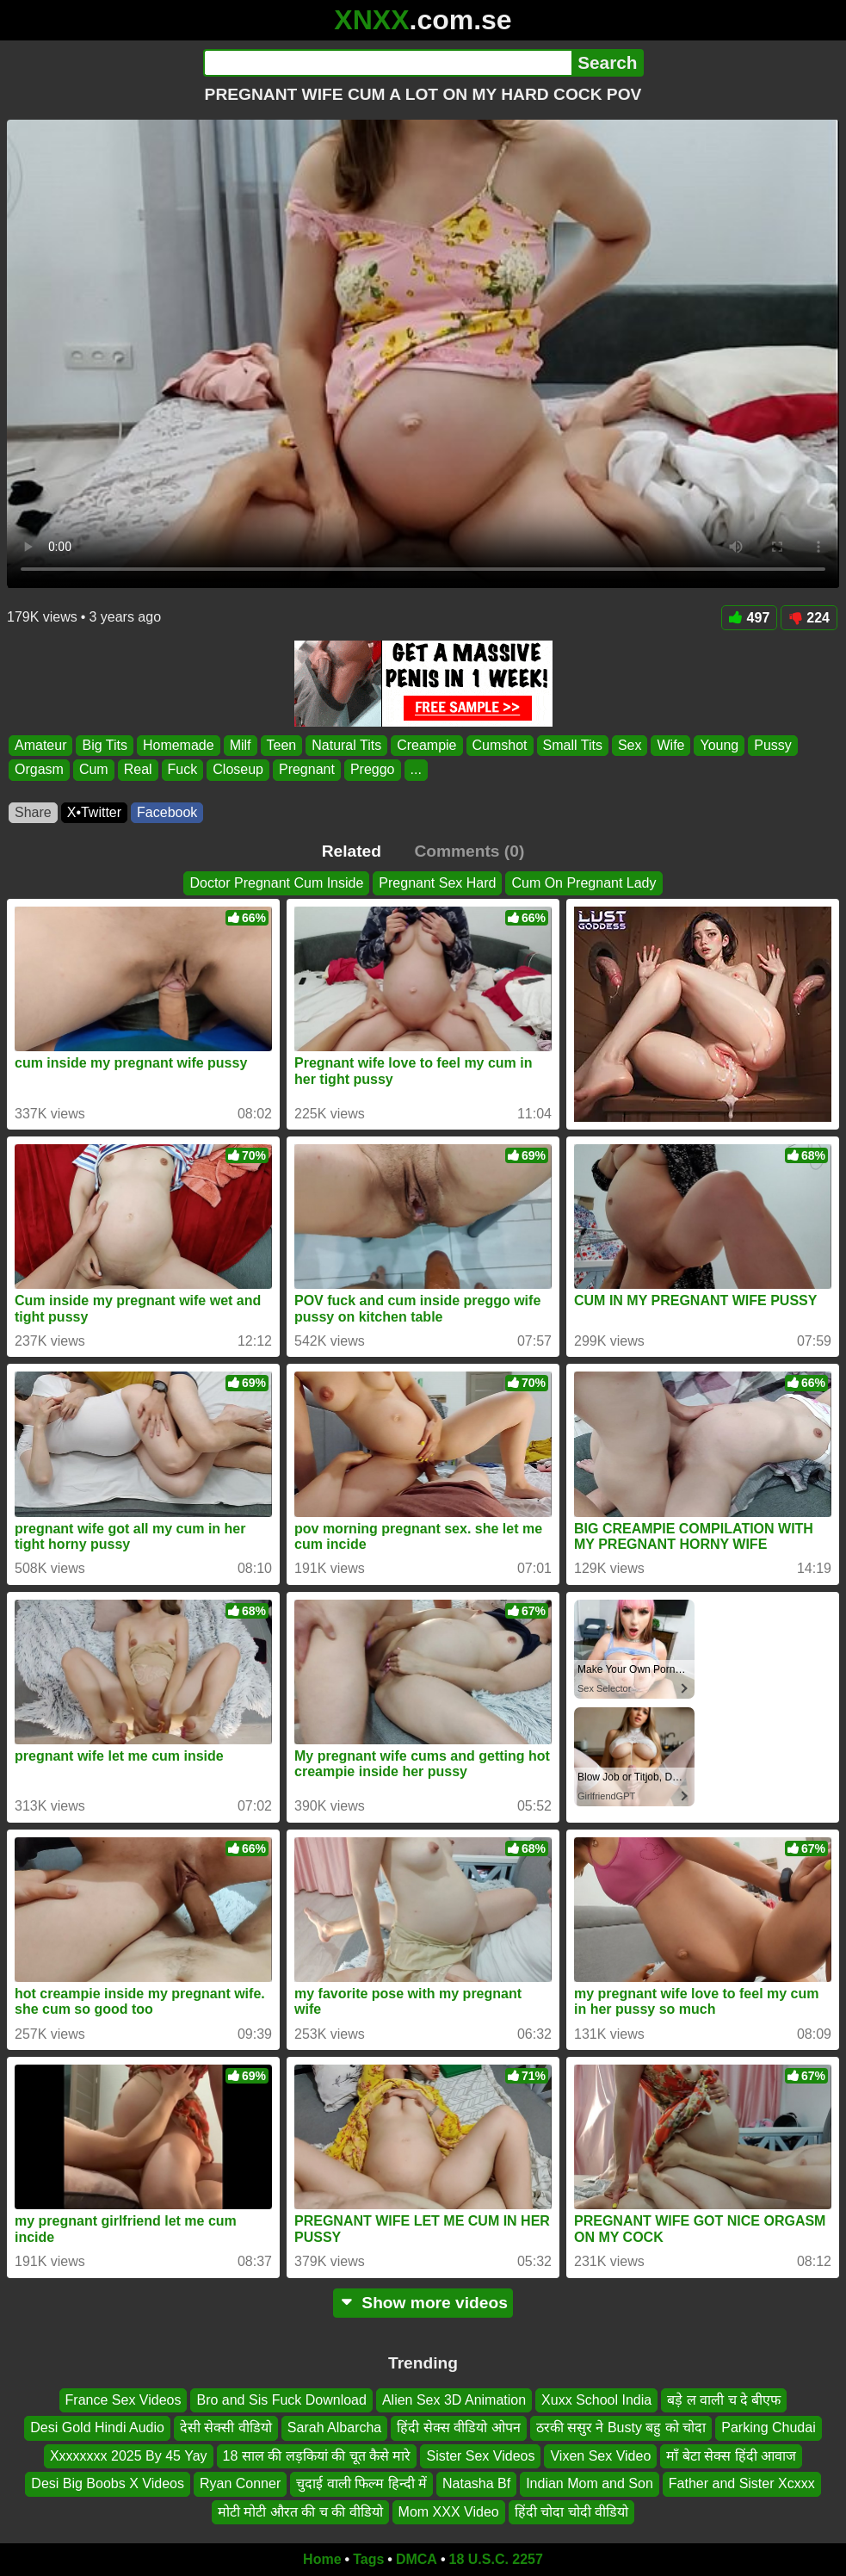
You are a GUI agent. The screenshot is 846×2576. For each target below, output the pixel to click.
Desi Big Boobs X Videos (107, 2483)
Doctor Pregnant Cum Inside (276, 883)
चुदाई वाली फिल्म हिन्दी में (361, 2483)
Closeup (238, 770)
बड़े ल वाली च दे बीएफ (724, 2400)
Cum (93, 770)
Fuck (183, 770)
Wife (670, 745)
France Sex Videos (123, 2400)
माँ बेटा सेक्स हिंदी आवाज (731, 2455)
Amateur (40, 745)
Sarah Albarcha (334, 2427)
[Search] (387, 63)
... (416, 770)
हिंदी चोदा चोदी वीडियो (571, 2511)
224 (809, 617)
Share (33, 812)
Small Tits (572, 745)
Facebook (167, 812)
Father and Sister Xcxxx (742, 2483)
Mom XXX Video (448, 2511)
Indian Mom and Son (589, 2483)
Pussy (773, 745)
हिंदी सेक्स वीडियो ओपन (458, 2427)
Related (351, 851)
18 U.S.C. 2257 (496, 2559)
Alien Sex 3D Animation (454, 2400)
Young (719, 745)
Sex (630, 745)
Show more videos (423, 2303)
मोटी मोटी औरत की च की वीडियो (300, 2511)
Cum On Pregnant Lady (583, 883)
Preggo (372, 770)
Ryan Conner (240, 2483)
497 (749, 617)
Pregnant (307, 770)
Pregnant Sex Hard (437, 883)
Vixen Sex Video (600, 2455)
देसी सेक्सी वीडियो (226, 2427)
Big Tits (104, 745)
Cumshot (500, 745)
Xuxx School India (596, 2400)
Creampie (426, 745)
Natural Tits (346, 745)
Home (322, 2559)
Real (138, 770)
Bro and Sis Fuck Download (281, 2400)
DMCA (416, 2559)
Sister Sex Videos (480, 2455)
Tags (368, 2559)
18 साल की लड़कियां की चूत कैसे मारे (317, 2455)
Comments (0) (469, 851)
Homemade (178, 745)
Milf (240, 745)
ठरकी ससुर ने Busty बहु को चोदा (621, 2427)
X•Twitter (94, 812)
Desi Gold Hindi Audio (97, 2427)
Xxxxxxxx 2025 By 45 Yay (128, 2455)
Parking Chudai (768, 2427)
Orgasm (39, 770)
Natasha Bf (476, 2483)
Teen (282, 745)
